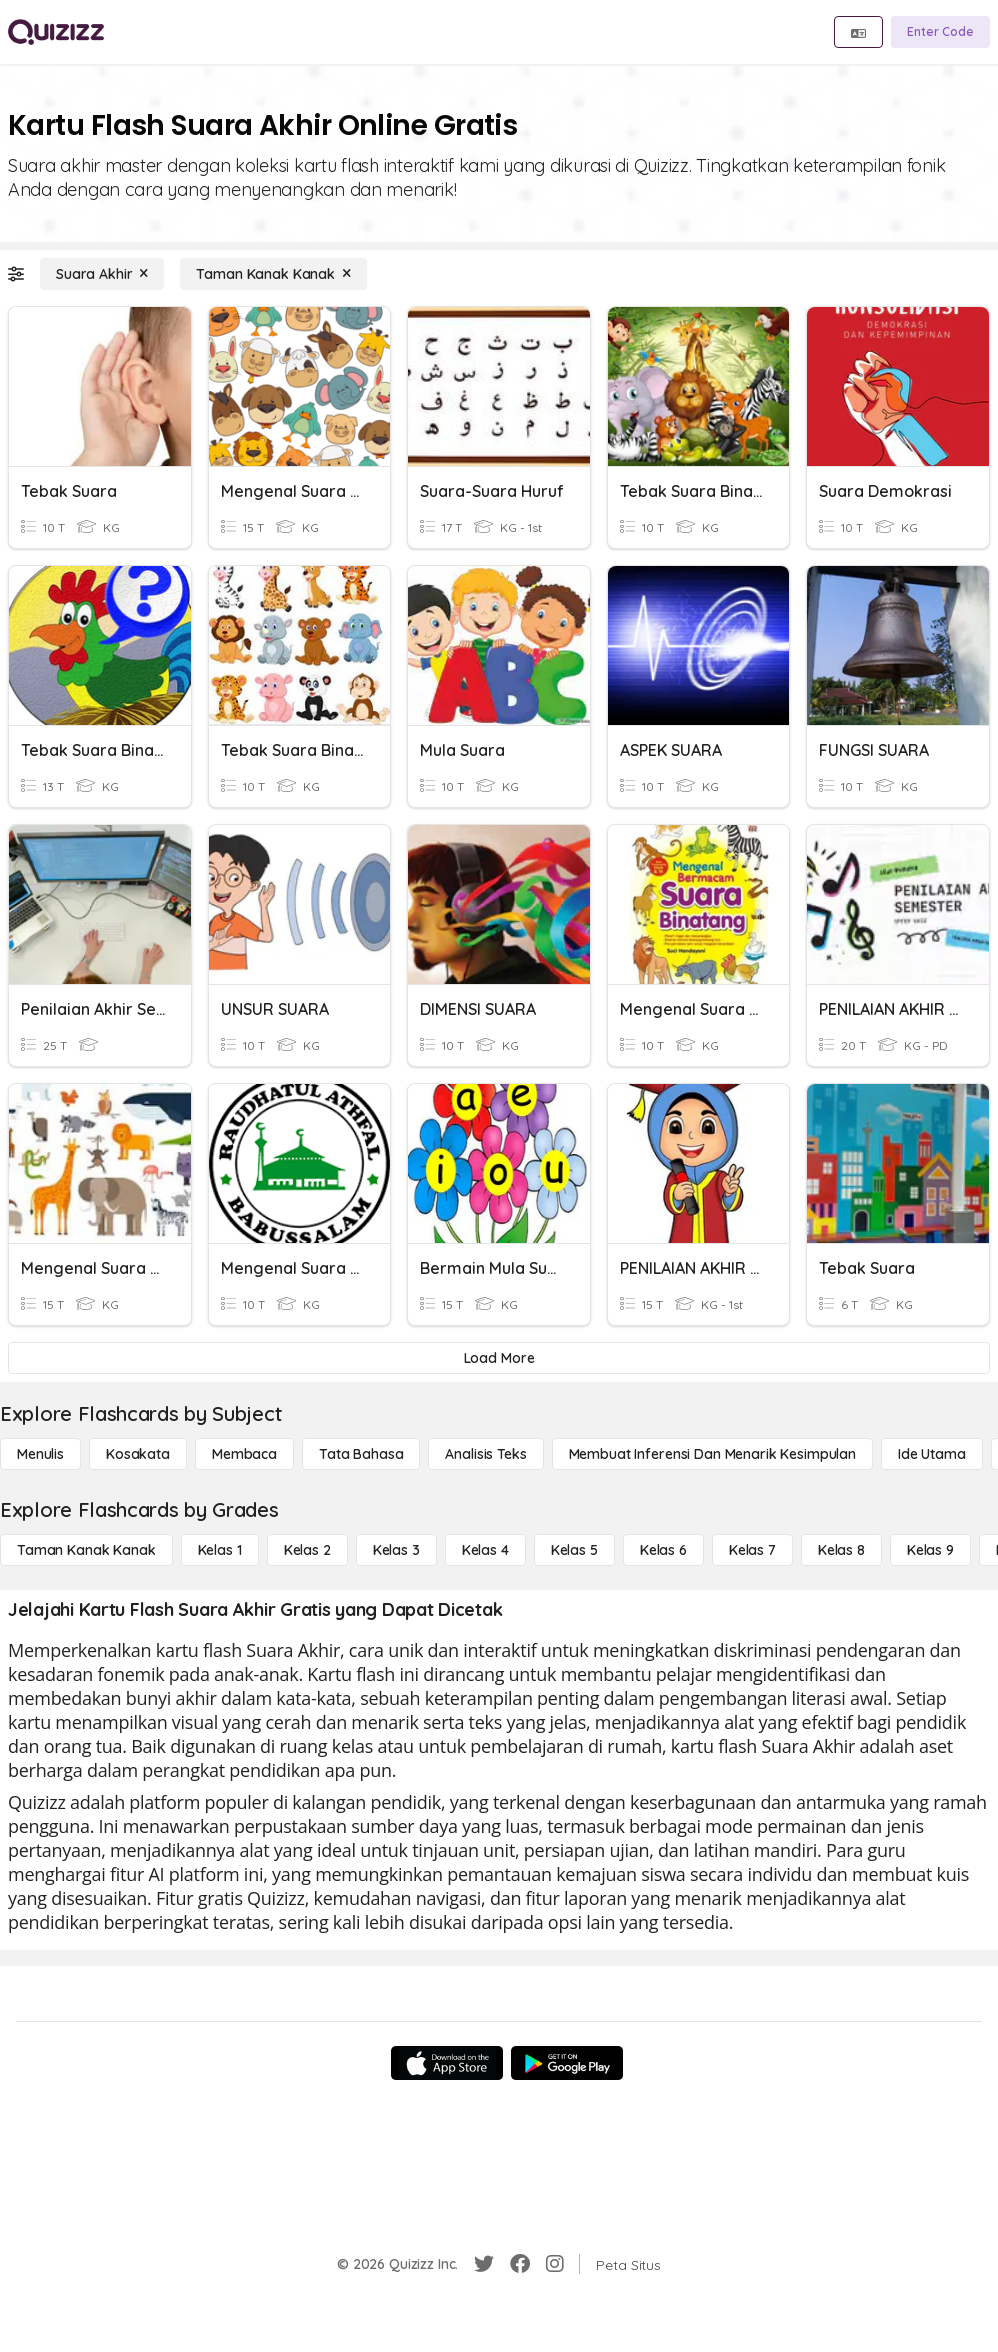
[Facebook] (520, 2264)
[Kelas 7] (752, 1550)
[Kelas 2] (307, 1550)
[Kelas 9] (930, 1550)
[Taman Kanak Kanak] (273, 274)
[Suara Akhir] (102, 274)
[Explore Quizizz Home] (56, 32)
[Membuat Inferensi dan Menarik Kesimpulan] (712, 1454)
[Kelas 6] (663, 1550)
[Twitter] (484, 2264)
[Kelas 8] (841, 1550)
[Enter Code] (940, 32)
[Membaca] (244, 1454)
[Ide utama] (932, 1454)
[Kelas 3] (396, 1550)
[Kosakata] (138, 1454)
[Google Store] (567, 2063)
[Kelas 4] (485, 1550)
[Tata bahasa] (361, 1454)
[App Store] (447, 2063)
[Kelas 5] (574, 1550)
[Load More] (499, 1358)
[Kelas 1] (220, 1550)
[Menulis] (40, 1454)
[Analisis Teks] (485, 1454)
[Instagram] (555, 2264)
